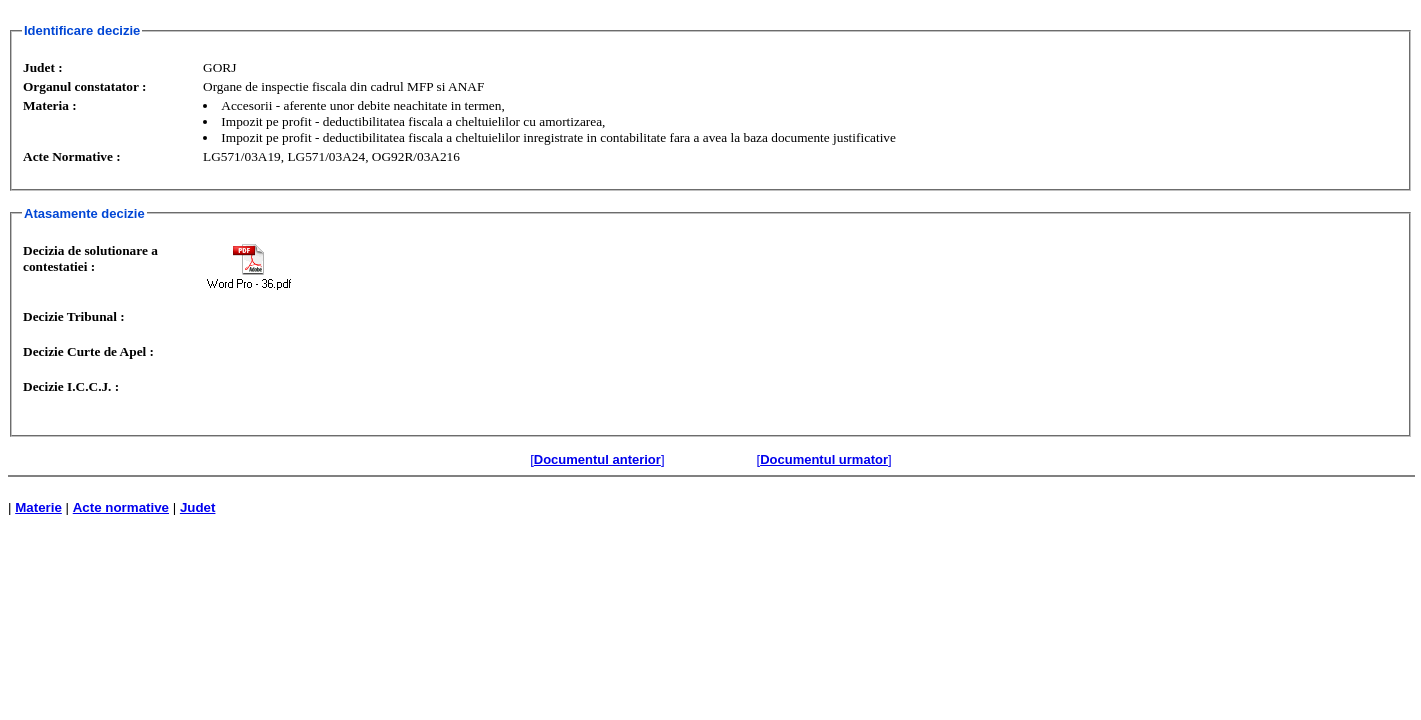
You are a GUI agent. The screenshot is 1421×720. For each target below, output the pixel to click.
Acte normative (121, 507)
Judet (198, 507)
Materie (38, 507)
